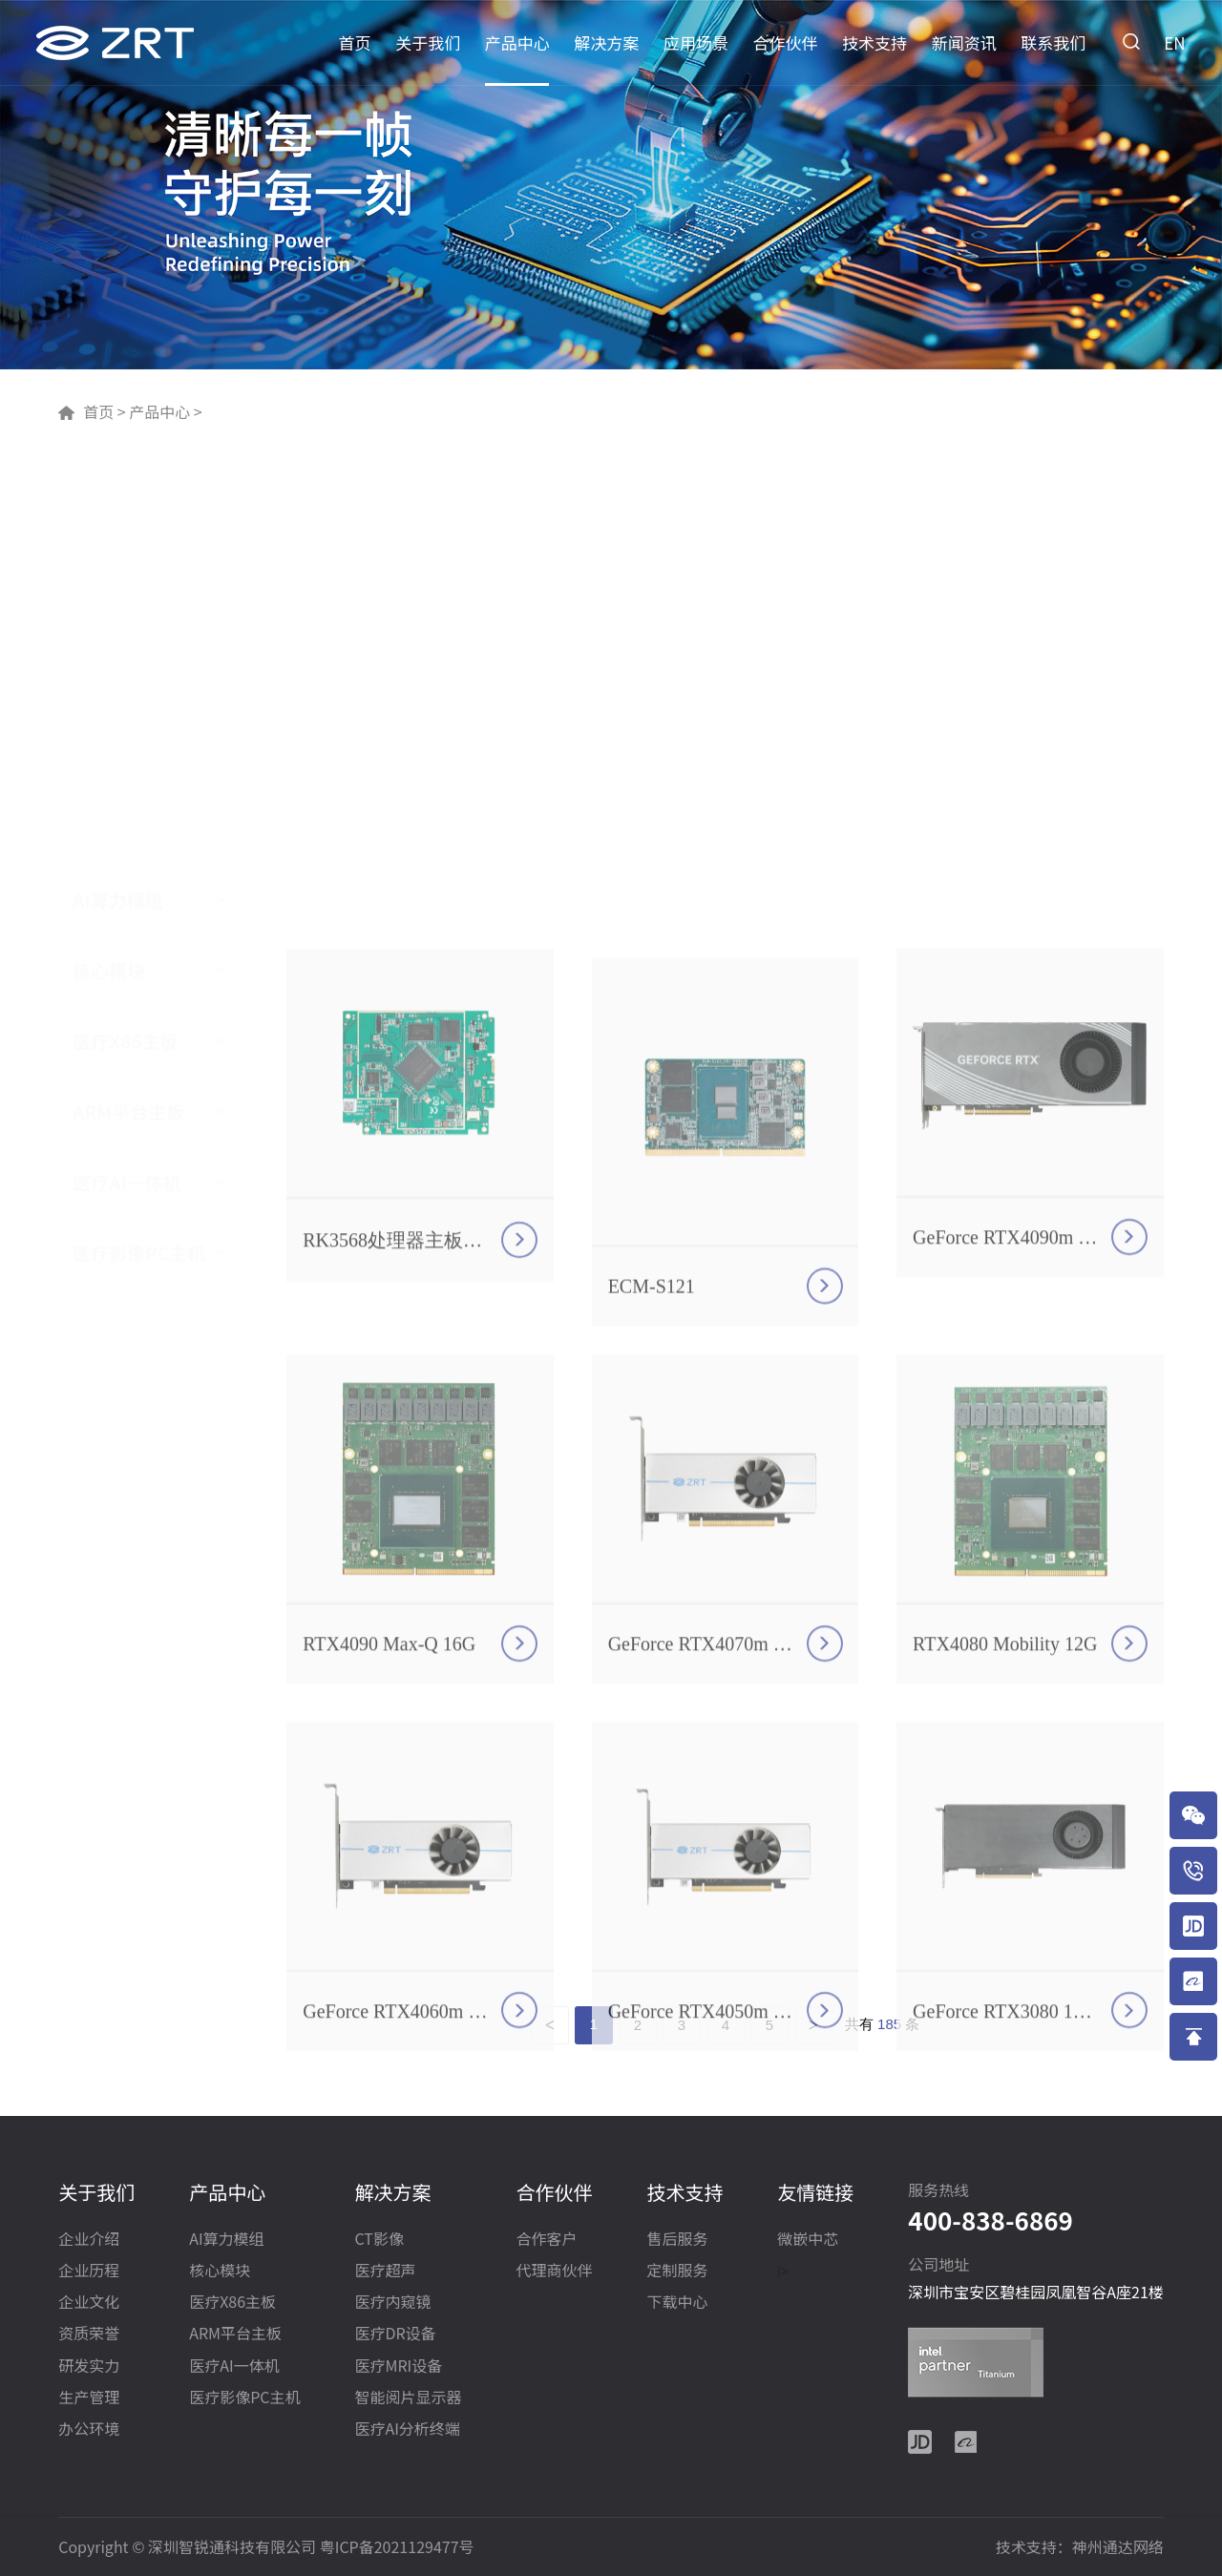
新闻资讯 (964, 42)
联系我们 (1053, 42)
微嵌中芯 (807, 2240)
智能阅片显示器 (407, 2398)
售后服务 (676, 2240)
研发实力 (88, 2366)
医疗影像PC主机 (139, 858)
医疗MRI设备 (398, 2366)
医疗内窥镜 (392, 2303)
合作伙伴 (785, 42)
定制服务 (676, 2271)
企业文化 (88, 2303)
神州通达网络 (1118, 2546)
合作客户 (546, 2240)
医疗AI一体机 (126, 788)
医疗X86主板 (125, 647)
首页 (355, 42)
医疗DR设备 (394, 2334)
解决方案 (606, 42)
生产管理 (88, 2398)
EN (1174, 42)
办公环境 (88, 2429)
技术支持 (874, 42)
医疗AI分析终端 (406, 2429)
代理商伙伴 (554, 2271)
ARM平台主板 (128, 717)
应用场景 (696, 42)
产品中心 (517, 42)
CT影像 (378, 2240)
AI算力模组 (117, 505)
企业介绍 (88, 2240)
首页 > (104, 411)
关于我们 (427, 42)
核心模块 (109, 576)
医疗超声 (384, 2271)
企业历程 (88, 2271)
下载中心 (676, 2303)
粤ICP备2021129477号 (397, 2546)
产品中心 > (164, 411)
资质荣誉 (88, 2334)
